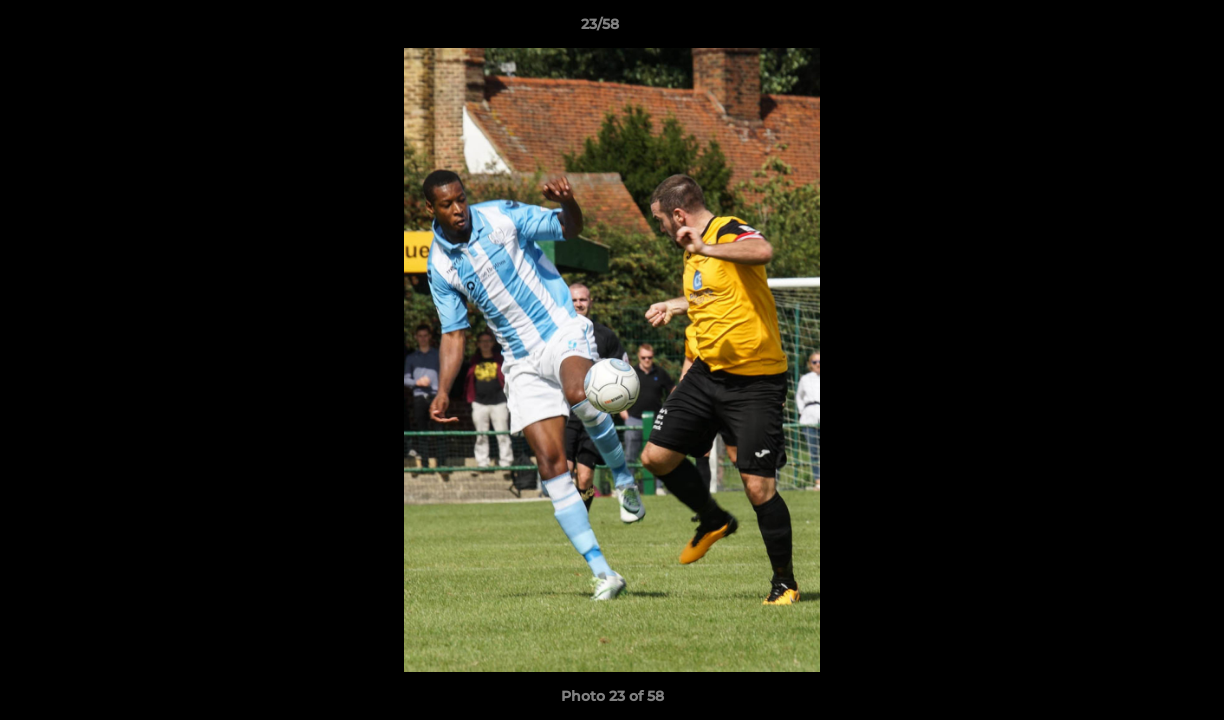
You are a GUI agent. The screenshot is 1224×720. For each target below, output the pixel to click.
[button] (1140, 29)
